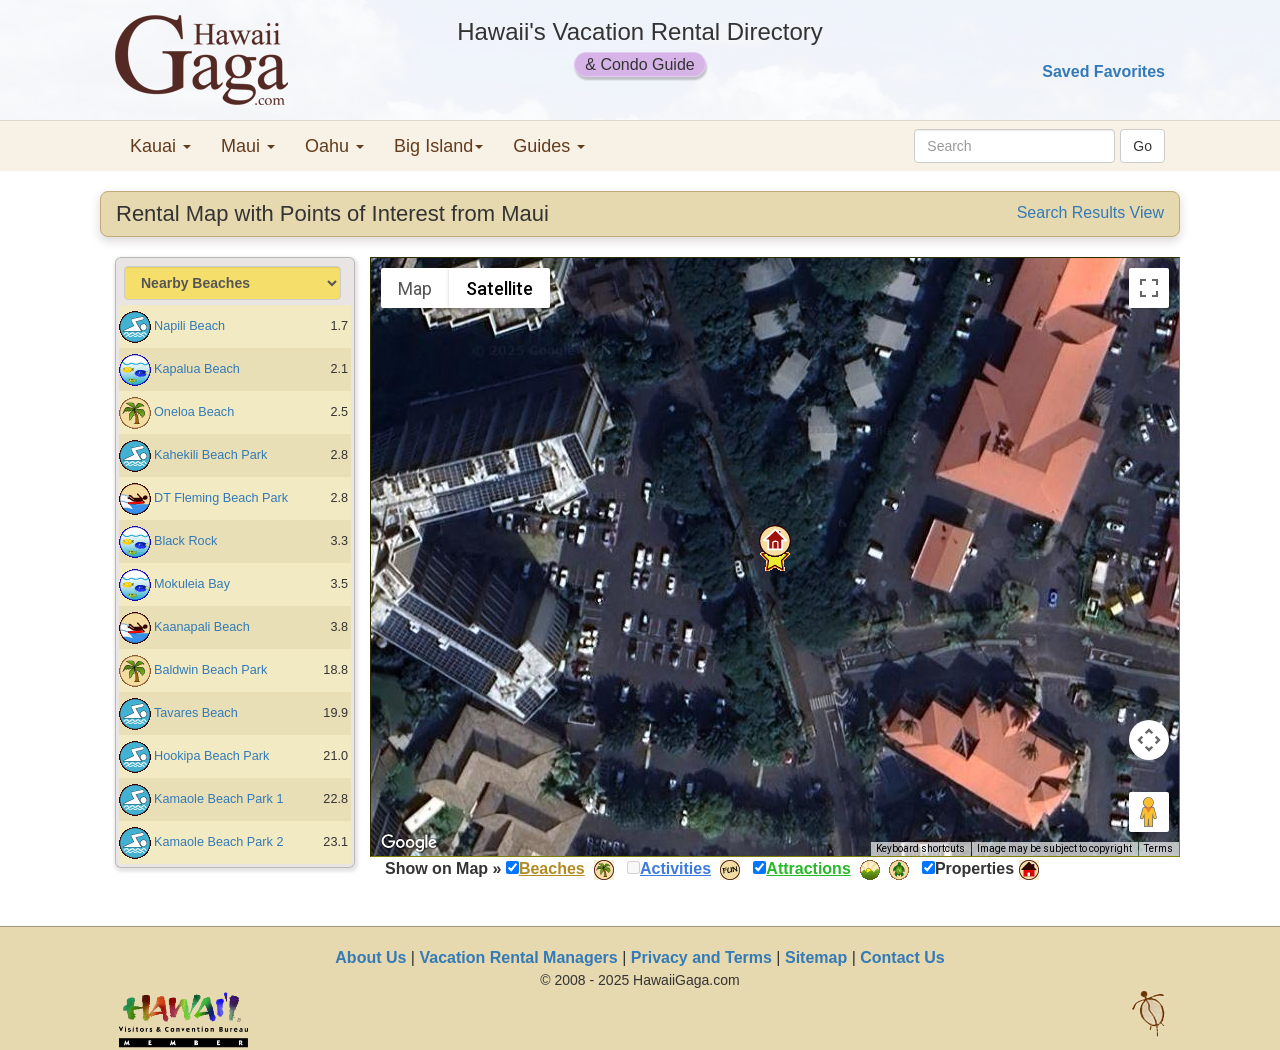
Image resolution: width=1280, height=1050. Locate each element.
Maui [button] (248, 146)
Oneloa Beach (194, 412)
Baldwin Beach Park (210, 670)
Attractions (808, 868)
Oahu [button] (334, 146)
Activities (675, 868)
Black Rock (185, 541)
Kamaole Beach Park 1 (218, 799)
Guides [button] (549, 146)
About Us (370, 957)
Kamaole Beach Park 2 (218, 842)
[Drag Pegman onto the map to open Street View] (1149, 812)
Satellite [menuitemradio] (499, 288)
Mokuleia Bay (192, 584)
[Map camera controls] (1149, 740)
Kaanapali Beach (202, 627)
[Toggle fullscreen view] (1149, 288)
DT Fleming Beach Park (221, 498)
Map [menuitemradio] (415, 288)
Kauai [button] (160, 146)
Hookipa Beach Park (211, 756)
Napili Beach (189, 326)
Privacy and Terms (701, 957)
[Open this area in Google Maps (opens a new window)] (409, 843)
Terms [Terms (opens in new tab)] (1158, 848)
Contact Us (902, 957)
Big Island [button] (438, 146)
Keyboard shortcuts (920, 848)
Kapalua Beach (197, 369)
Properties (974, 868)
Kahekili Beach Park (210, 455)
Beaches (552, 868)
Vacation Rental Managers (518, 957)
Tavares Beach (196, 713)
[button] (775, 541)
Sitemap (816, 957)
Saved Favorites (1103, 71)
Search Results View (1090, 212)
